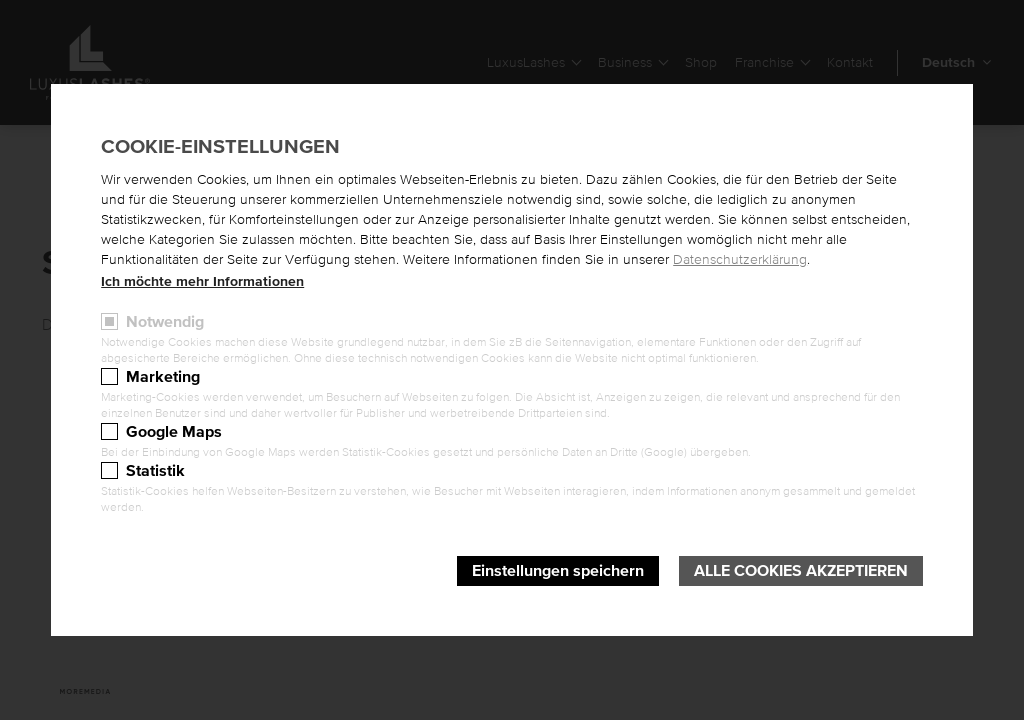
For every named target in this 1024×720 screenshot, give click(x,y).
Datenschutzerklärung (740, 260)
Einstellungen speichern (558, 571)
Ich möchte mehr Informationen (202, 282)
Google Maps (174, 432)
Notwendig (165, 322)
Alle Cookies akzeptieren (801, 571)
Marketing (163, 377)
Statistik (155, 471)
